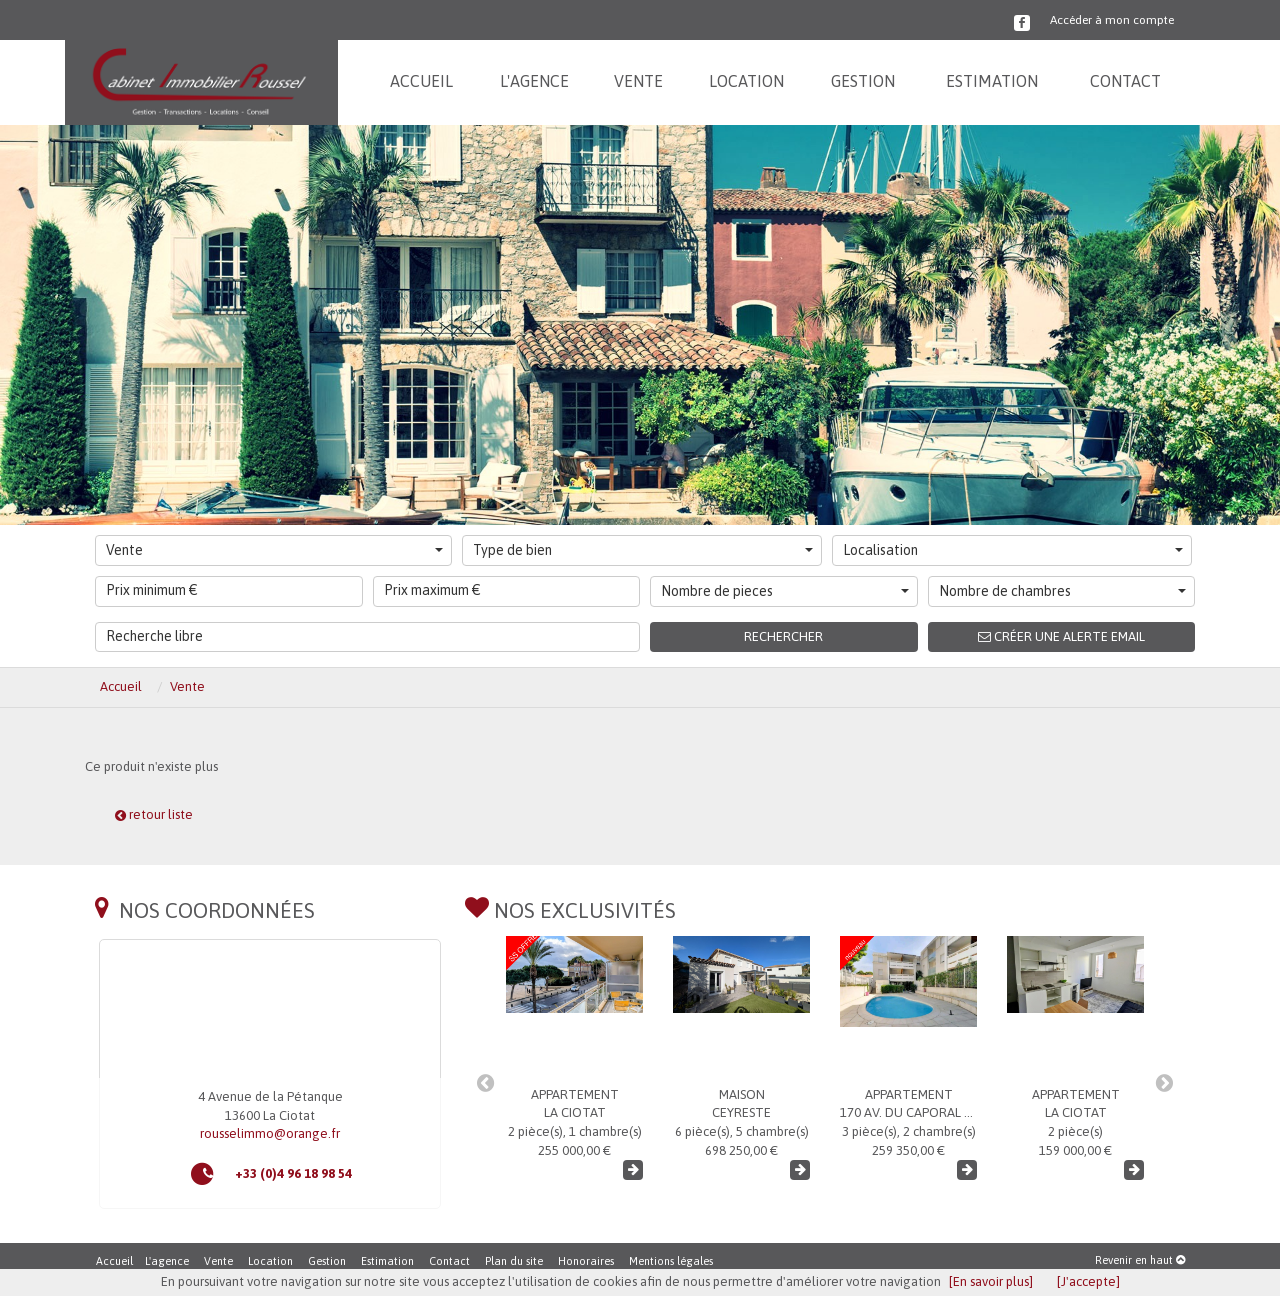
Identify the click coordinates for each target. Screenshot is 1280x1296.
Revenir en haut (1140, 1260)
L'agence (167, 1261)
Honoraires (586, 1261)
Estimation (387, 1261)
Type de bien (643, 550)
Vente (274, 550)
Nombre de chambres (1063, 591)
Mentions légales (671, 1261)
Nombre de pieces (785, 591)
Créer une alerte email (1061, 636)
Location (270, 1261)
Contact (449, 1261)
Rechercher (783, 636)
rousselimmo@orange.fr (270, 1133)
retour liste (154, 814)
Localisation (1013, 550)
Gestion (327, 1261)
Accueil (114, 1261)
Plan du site (514, 1261)
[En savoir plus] (991, 1281)
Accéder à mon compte (1112, 20)
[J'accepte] (1088, 1281)
